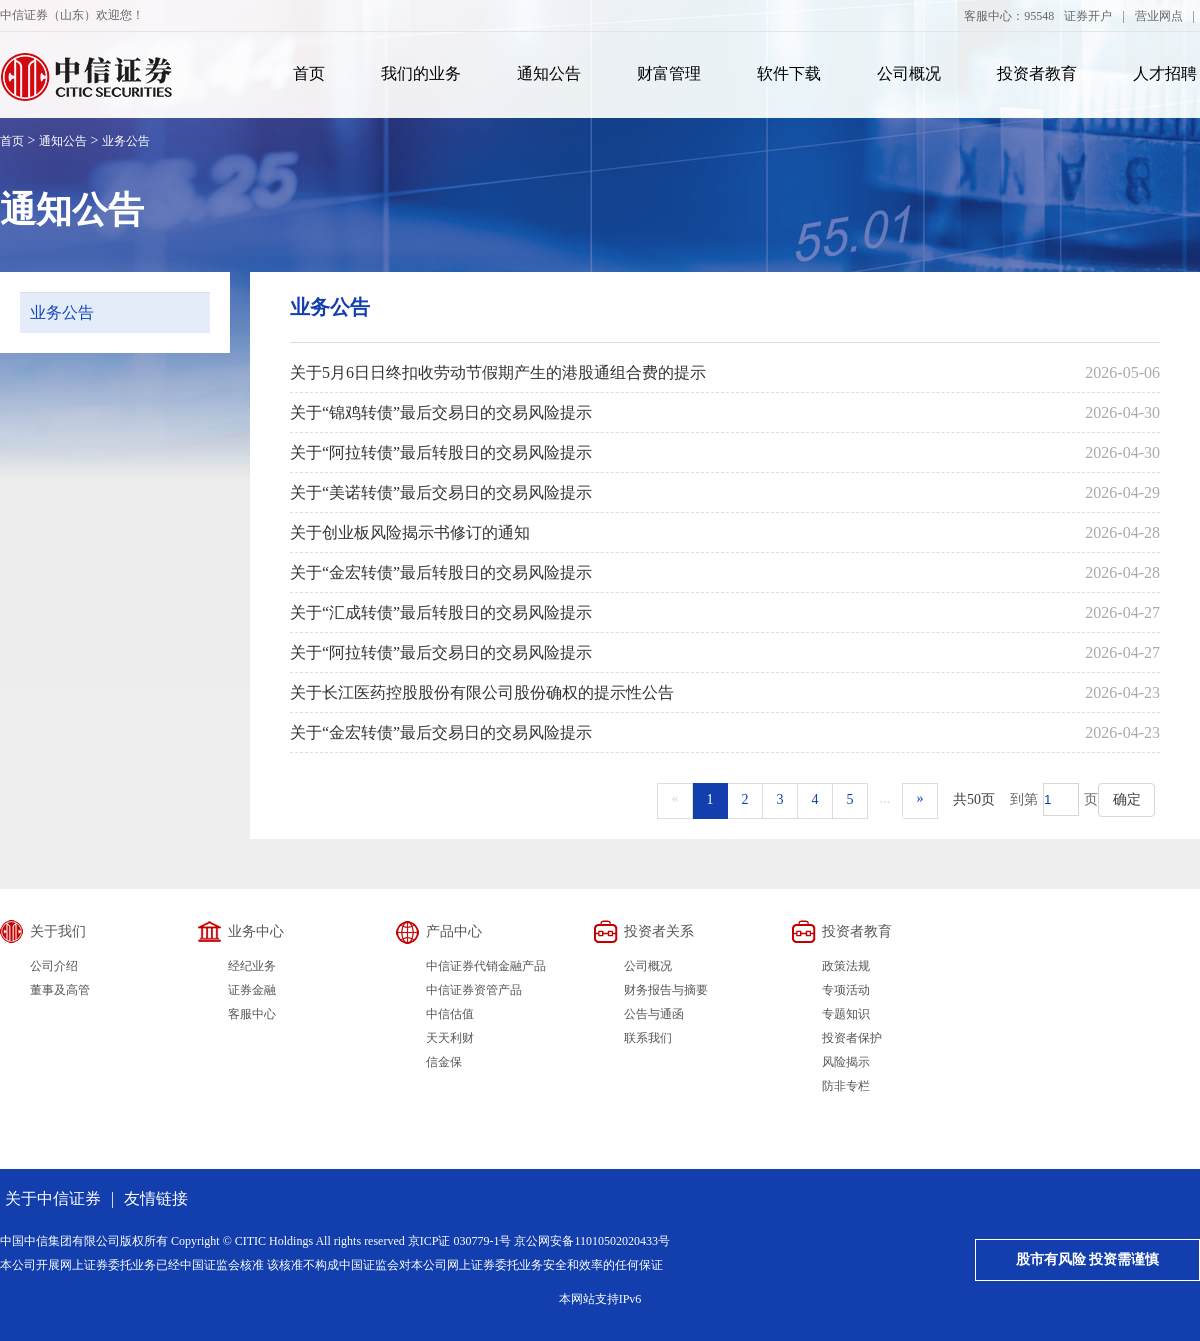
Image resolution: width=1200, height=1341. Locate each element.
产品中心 (454, 931)
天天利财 (450, 1038)
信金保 (444, 1062)
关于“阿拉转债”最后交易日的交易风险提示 (441, 652)
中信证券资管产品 (474, 990)
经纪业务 (252, 966)
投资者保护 (852, 1038)
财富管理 (669, 73)
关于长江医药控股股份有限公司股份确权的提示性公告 (482, 692)
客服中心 (252, 1014)
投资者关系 (659, 931)
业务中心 (256, 931)
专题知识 (846, 1014)
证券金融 (252, 990)
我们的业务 (421, 73)
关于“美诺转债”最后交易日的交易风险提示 (441, 492)
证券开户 (1088, 16)
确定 (1127, 799)
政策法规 (846, 966)
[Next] (920, 801)
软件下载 (789, 73)
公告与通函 (654, 1014)
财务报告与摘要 (666, 990)
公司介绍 (54, 966)
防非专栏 (846, 1086)
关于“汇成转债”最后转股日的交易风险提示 (441, 612)
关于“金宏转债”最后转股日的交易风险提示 (441, 572)
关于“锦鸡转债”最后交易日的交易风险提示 (441, 412)
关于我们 (58, 931)
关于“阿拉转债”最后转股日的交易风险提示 (441, 452)
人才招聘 (1165, 73)
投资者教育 (1037, 73)
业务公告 (126, 141)
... (885, 798)
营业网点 (1159, 16)
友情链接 (156, 1198)
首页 (309, 73)
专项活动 (846, 990)
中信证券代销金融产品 (486, 966)
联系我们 (648, 1038)
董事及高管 (60, 990)
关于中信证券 (53, 1198)
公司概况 (909, 73)
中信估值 (450, 1014)
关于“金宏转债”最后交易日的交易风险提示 (441, 732)
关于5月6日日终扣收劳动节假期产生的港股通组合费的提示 (498, 372)
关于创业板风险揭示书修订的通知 (410, 532)
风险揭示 (846, 1062)
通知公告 (549, 73)
